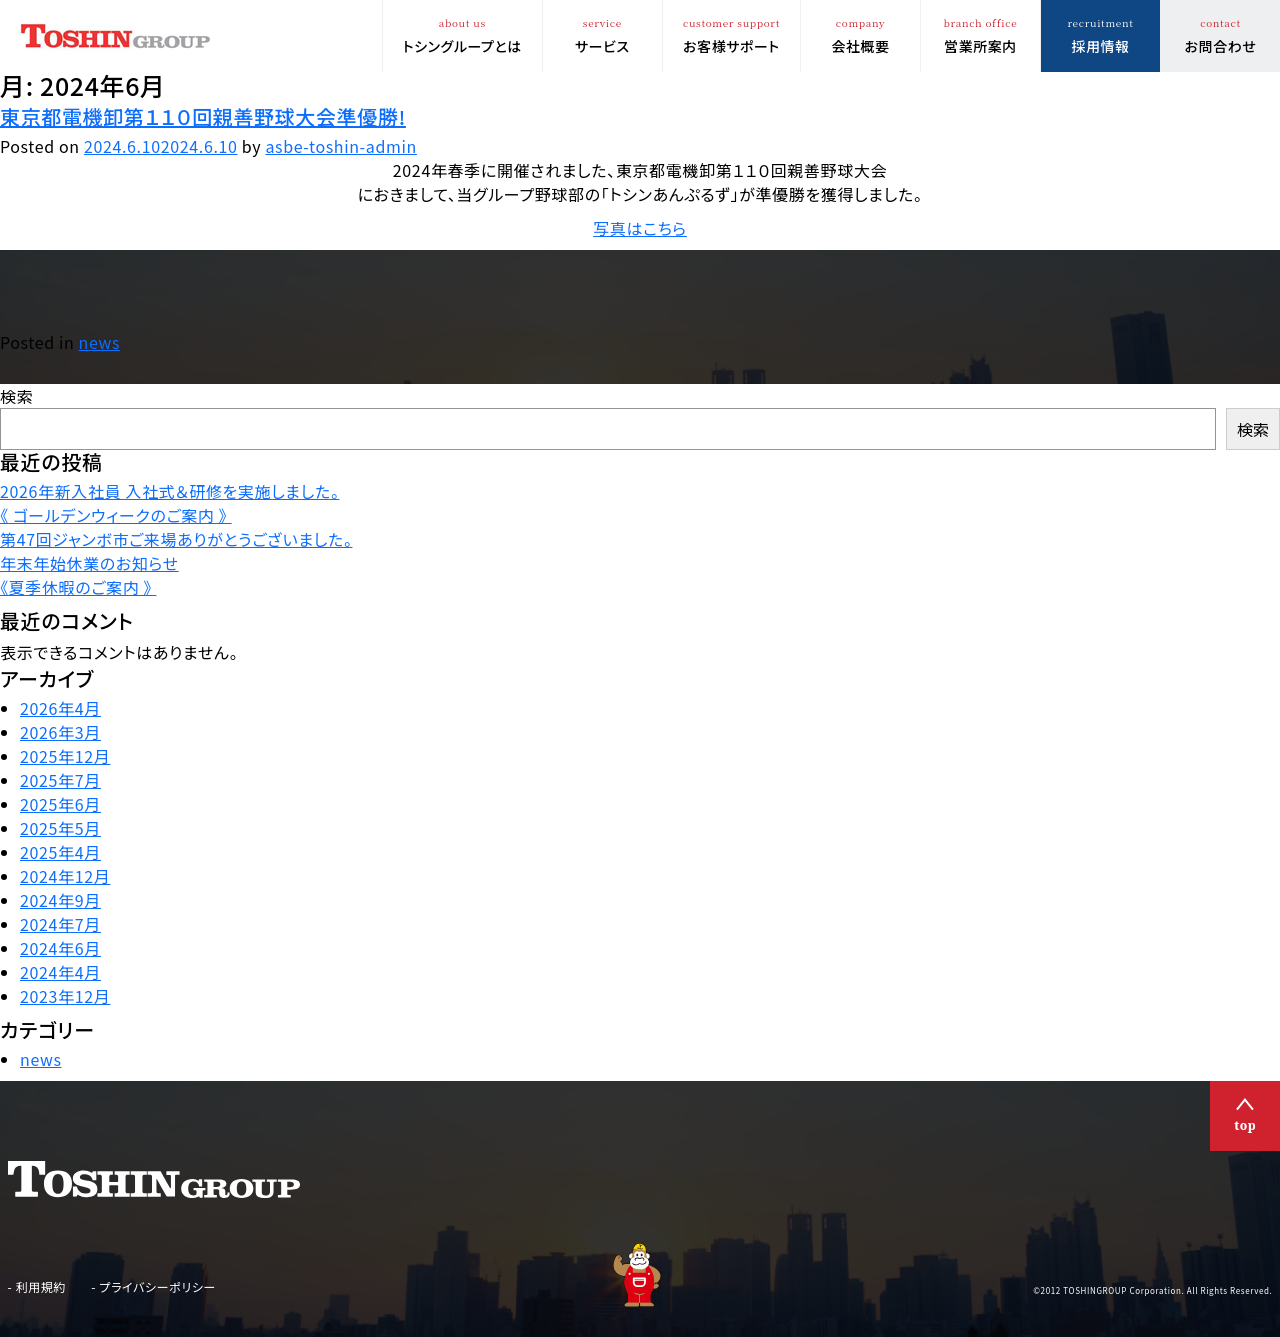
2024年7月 (60, 924)
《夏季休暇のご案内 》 (78, 587)
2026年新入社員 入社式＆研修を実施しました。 (169, 491)
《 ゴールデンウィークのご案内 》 (116, 515)
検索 (16, 396)
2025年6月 (60, 804)
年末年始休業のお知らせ (89, 563)
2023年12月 (65, 996)
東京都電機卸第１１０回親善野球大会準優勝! (203, 116)
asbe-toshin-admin (340, 146)
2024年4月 (60, 972)
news (100, 342)
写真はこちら (640, 228)
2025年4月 (60, 852)
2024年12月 (65, 876)
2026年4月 (60, 708)
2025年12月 (65, 756)
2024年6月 (60, 948)
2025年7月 (60, 780)
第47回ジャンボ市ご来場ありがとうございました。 (176, 539)
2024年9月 (60, 900)
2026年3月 (60, 732)
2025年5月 (60, 828)
